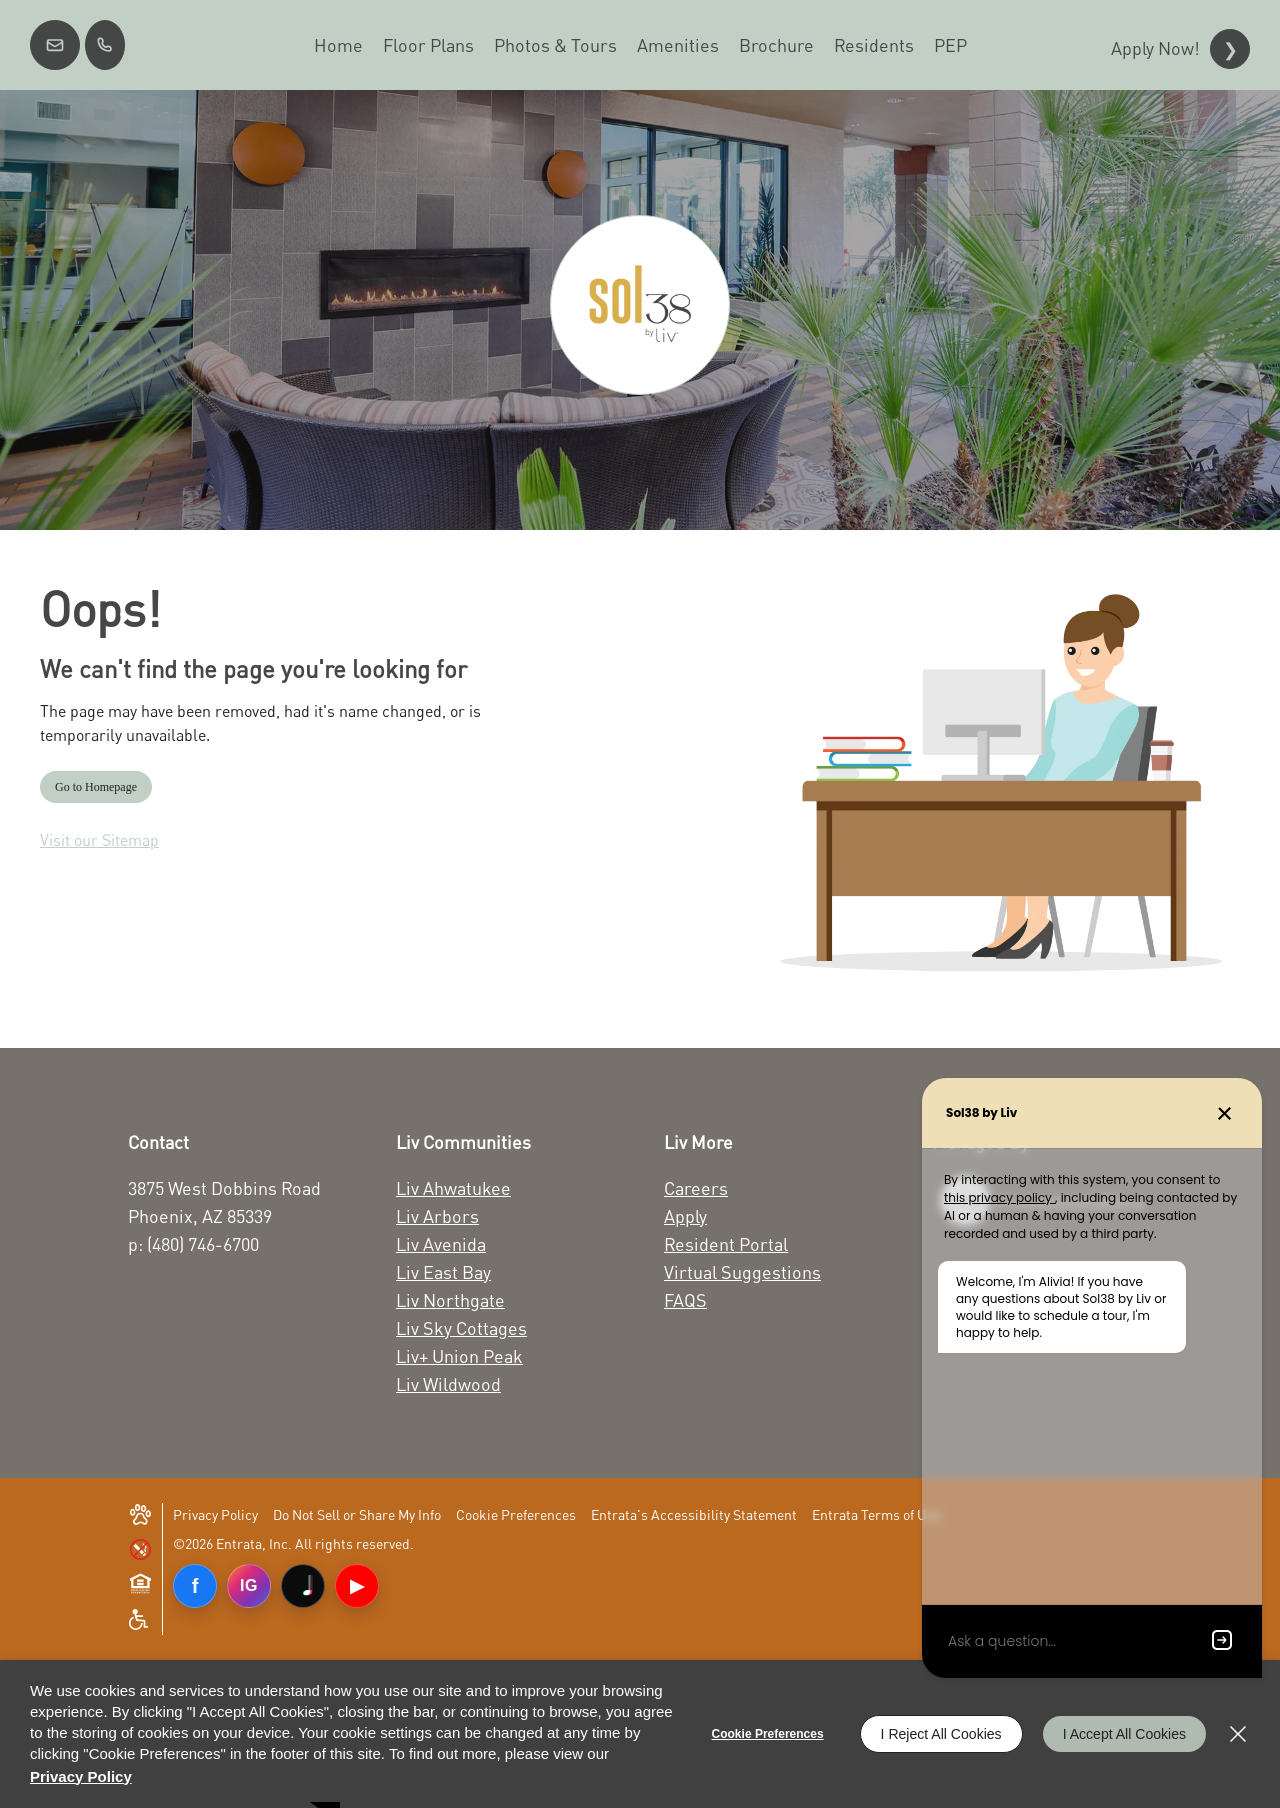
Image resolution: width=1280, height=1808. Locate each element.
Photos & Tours (555, 45)
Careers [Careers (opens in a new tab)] (696, 1188)
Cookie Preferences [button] (516, 1514)
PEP (950, 45)
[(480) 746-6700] (105, 45)
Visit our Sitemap (99, 840)
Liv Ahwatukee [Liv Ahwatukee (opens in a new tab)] (453, 1188)
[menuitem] (338, 45)
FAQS (685, 1300)
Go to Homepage (96, 787)
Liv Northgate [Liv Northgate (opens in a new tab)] (450, 1300)
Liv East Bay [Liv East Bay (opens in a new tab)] (443, 1272)
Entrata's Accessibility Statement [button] (694, 1514)
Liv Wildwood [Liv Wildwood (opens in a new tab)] (448, 1384)
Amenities (678, 45)
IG (249, 1585)
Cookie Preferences (768, 1734)
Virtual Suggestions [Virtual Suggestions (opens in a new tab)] (742, 1272)
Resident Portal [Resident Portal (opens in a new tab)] (726, 1244)
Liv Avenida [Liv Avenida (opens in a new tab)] (441, 1244)
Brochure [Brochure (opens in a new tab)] (776, 45)
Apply (685, 1216)
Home (338, 45)
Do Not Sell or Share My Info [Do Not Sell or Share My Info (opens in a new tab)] (357, 1514)
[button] (55, 45)
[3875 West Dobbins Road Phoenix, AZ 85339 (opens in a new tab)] (239, 1202)
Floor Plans (428, 45)
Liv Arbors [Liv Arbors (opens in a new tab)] (437, 1216)
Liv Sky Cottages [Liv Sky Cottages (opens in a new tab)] (461, 1328)
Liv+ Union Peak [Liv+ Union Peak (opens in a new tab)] (459, 1356)
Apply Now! (1155, 48)
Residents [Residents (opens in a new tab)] (874, 45)
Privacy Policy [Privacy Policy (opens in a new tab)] (215, 1514)
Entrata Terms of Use (876, 1514)
